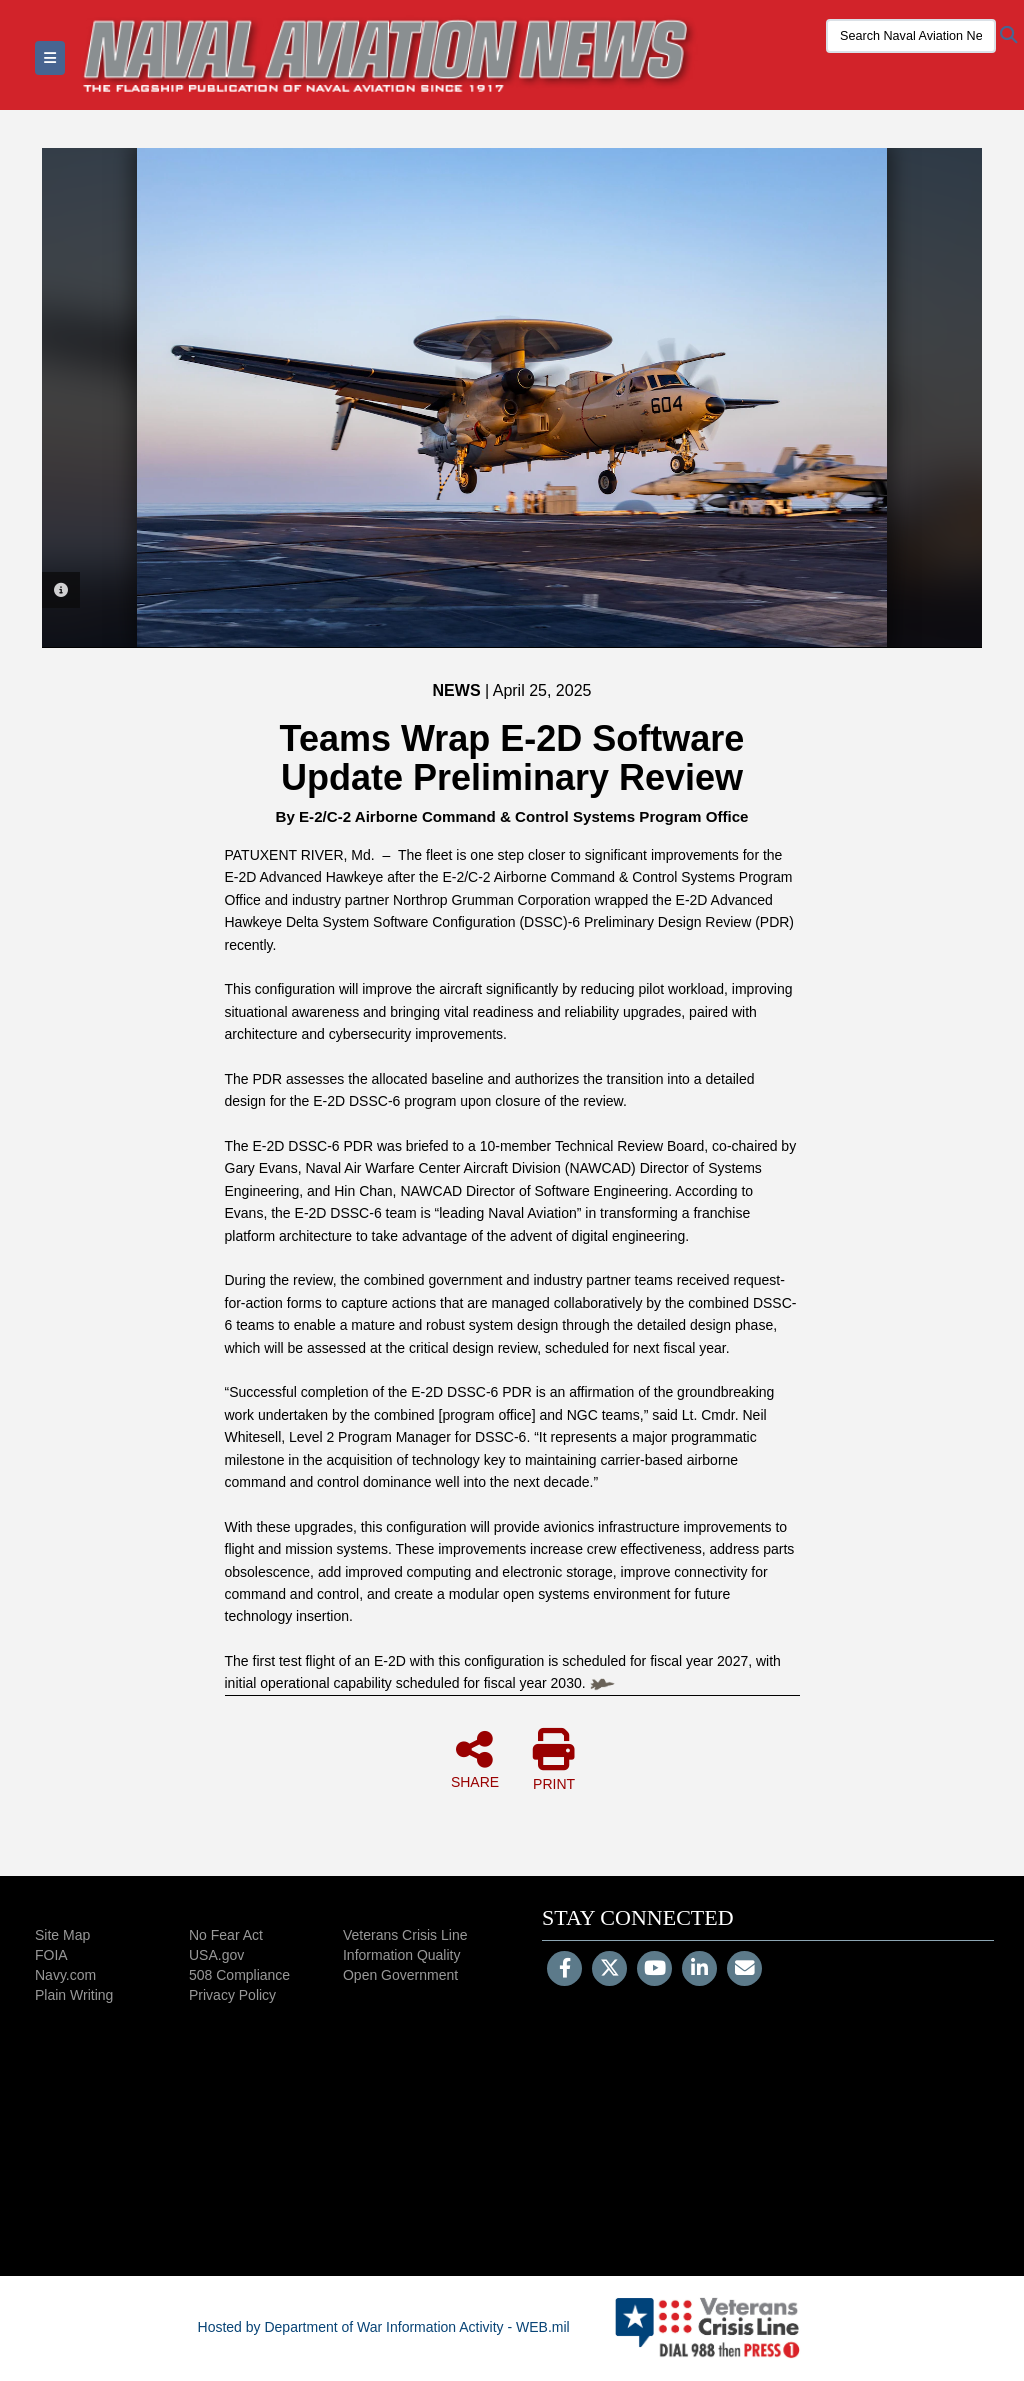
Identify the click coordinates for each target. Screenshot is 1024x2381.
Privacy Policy (232, 1995)
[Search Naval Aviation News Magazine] (911, 36)
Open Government (400, 1975)
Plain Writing (74, 1995)
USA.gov (216, 1955)
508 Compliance (239, 1975)
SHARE (475, 1759)
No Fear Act (226, 1935)
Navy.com (65, 1975)
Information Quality (402, 1955)
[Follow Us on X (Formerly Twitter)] (609, 1970)
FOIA (51, 1955)
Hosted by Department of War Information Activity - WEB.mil (384, 2327)
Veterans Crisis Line (405, 1935)
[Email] (744, 1970)
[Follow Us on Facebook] (564, 1970)
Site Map (62, 1935)
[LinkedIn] (699, 1970)
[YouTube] (654, 1970)
